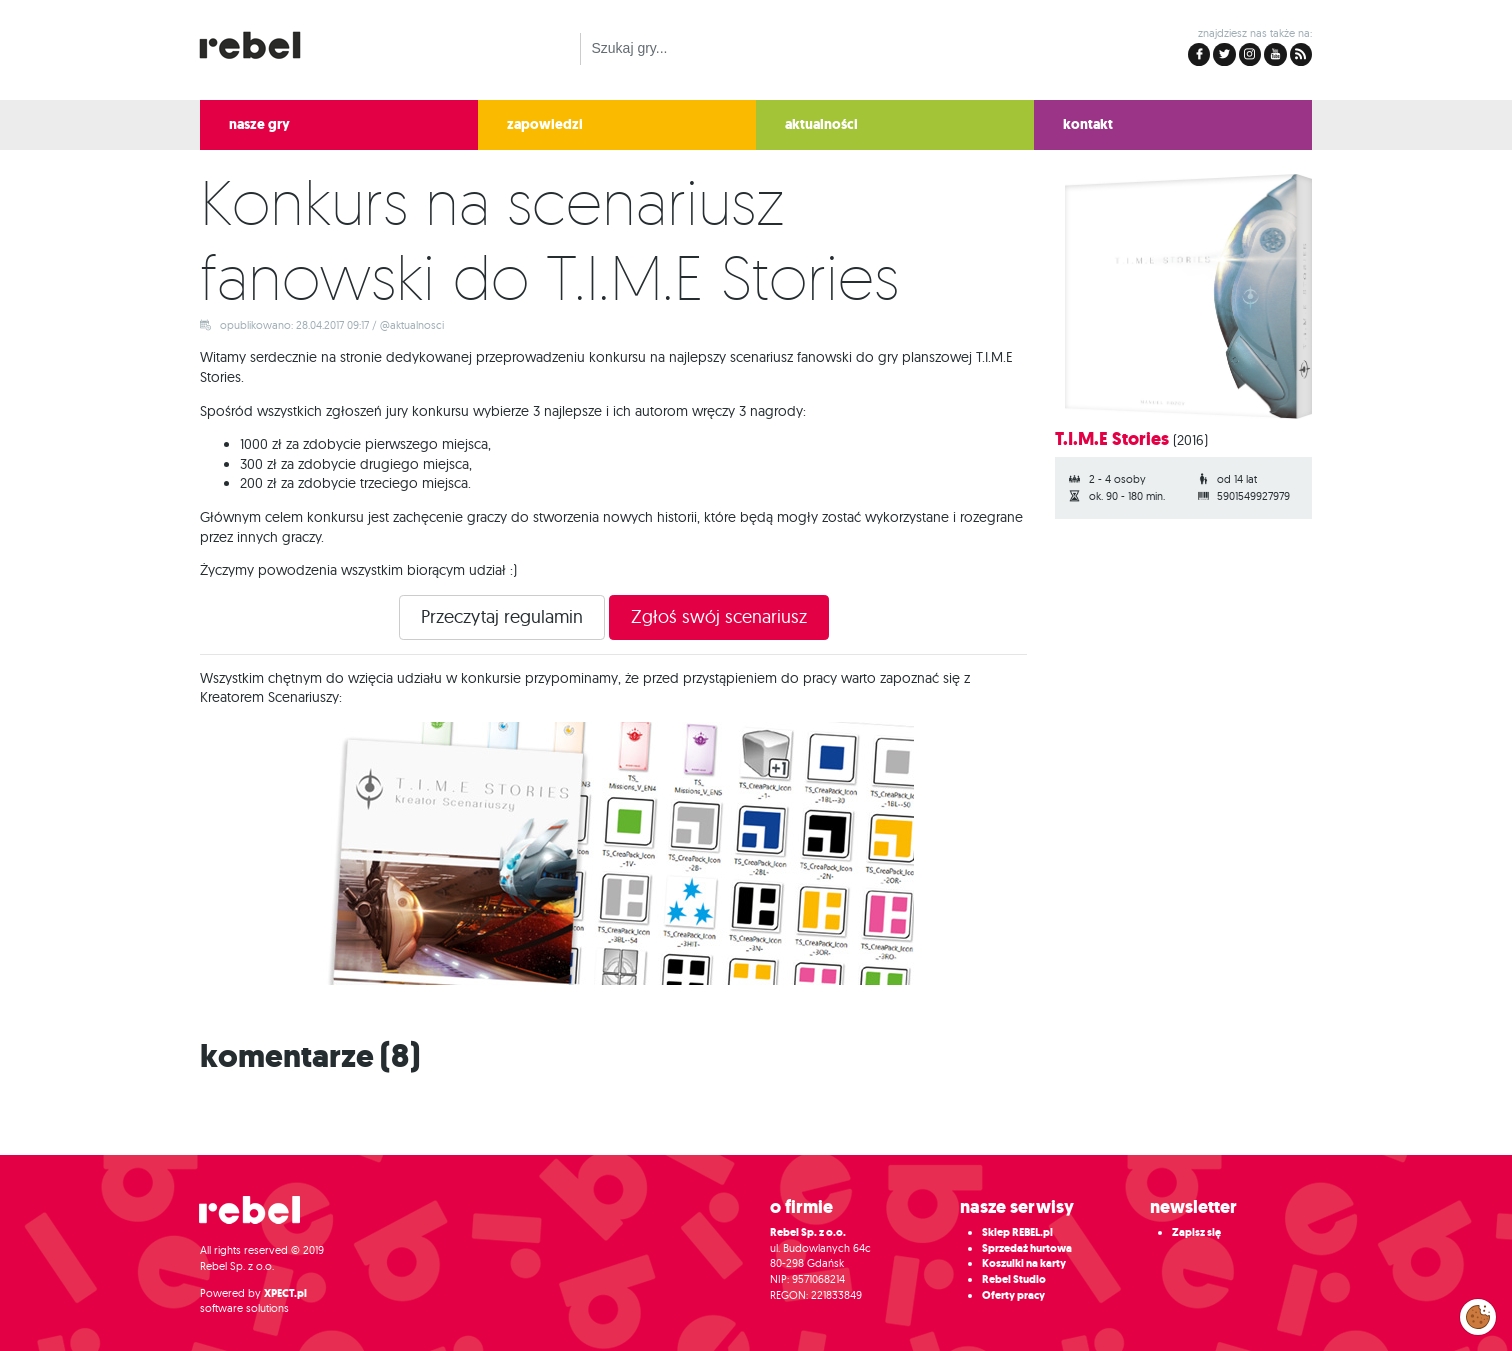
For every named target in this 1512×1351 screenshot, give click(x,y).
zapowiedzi (545, 124)
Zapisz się (1196, 1232)
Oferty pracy (1013, 1295)
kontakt (1088, 124)
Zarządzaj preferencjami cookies (1478, 1313)
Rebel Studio (1014, 1279)
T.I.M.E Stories (1112, 439)
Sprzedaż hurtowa (1027, 1248)
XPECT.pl (285, 1293)
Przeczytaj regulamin (502, 616)
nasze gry (259, 124)
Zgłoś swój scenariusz (719, 616)
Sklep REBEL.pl (1017, 1232)
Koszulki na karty (1024, 1263)
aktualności (821, 124)
